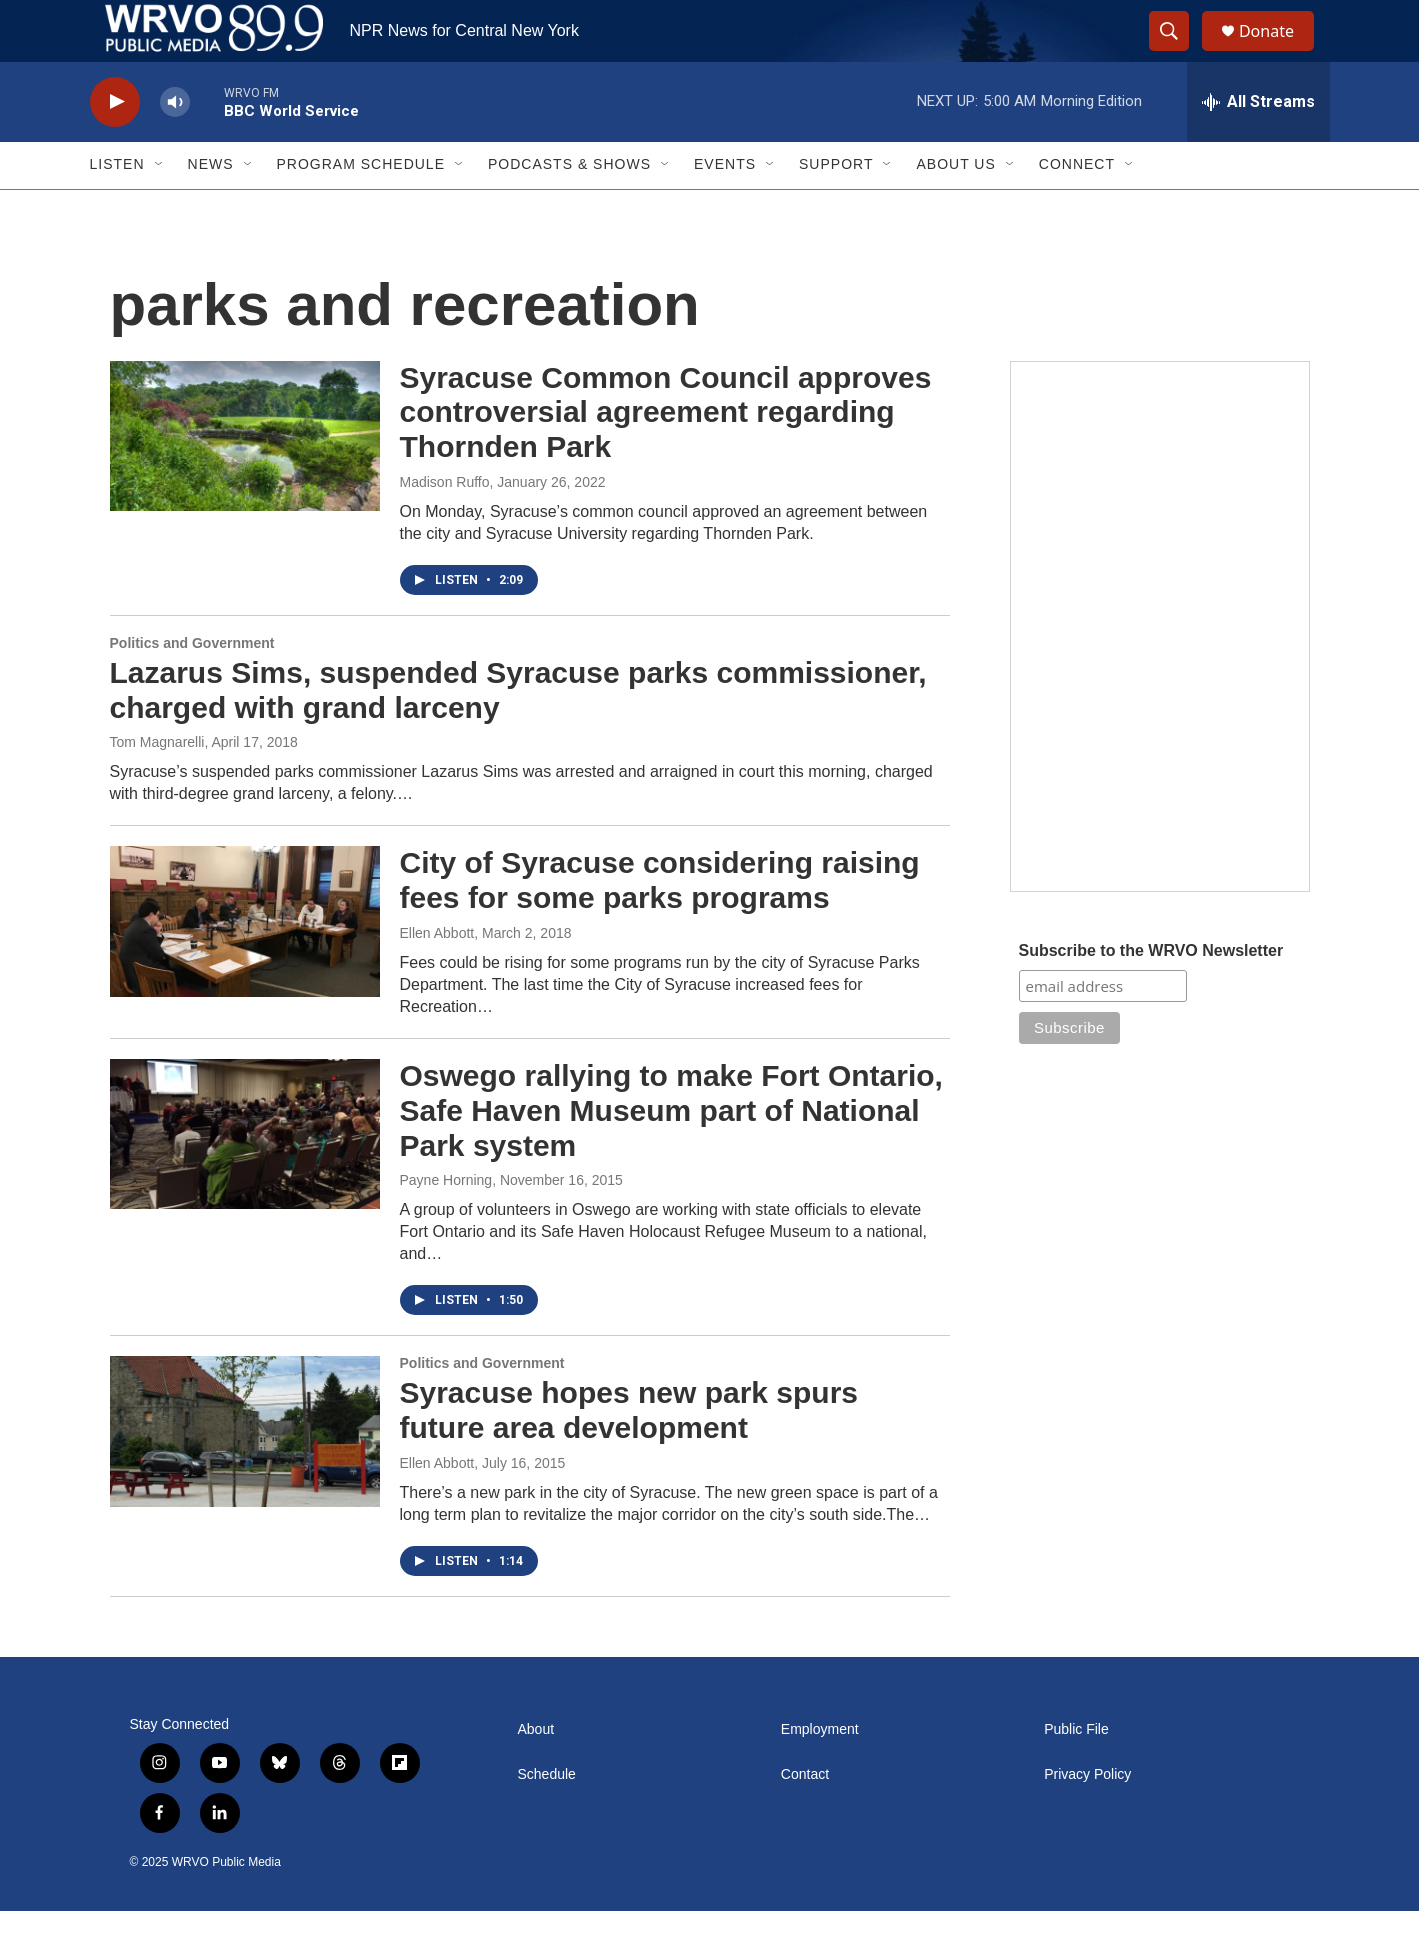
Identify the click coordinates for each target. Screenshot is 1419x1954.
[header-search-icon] (1178, 53)
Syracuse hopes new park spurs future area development (629, 1453)
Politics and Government (192, 686)
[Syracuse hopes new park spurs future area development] (245, 1475)
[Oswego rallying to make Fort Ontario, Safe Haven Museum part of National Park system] (245, 1177)
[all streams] (1258, 145)
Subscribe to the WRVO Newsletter (1151, 993)
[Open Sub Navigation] (160, 208)
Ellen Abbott (437, 976)
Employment (820, 1772)
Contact (805, 1817)
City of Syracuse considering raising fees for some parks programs (660, 924)
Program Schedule (361, 208)
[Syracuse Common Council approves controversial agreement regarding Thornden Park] (245, 479)
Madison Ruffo (445, 525)
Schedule (547, 1817)
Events (725, 208)
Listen (117, 208)
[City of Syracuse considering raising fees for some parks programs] (245, 965)
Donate (1279, 52)
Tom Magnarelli (157, 786)
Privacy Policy (1087, 1817)
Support (836, 208)
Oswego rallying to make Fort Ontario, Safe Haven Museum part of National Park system (671, 1153)
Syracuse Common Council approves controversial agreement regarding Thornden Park (666, 455)
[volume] (175, 145)
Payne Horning (446, 1224)
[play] (115, 145)
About (536, 1772)
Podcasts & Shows (569, 208)
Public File (1076, 1772)
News (211, 208)
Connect (1077, 208)
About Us (955, 208)
